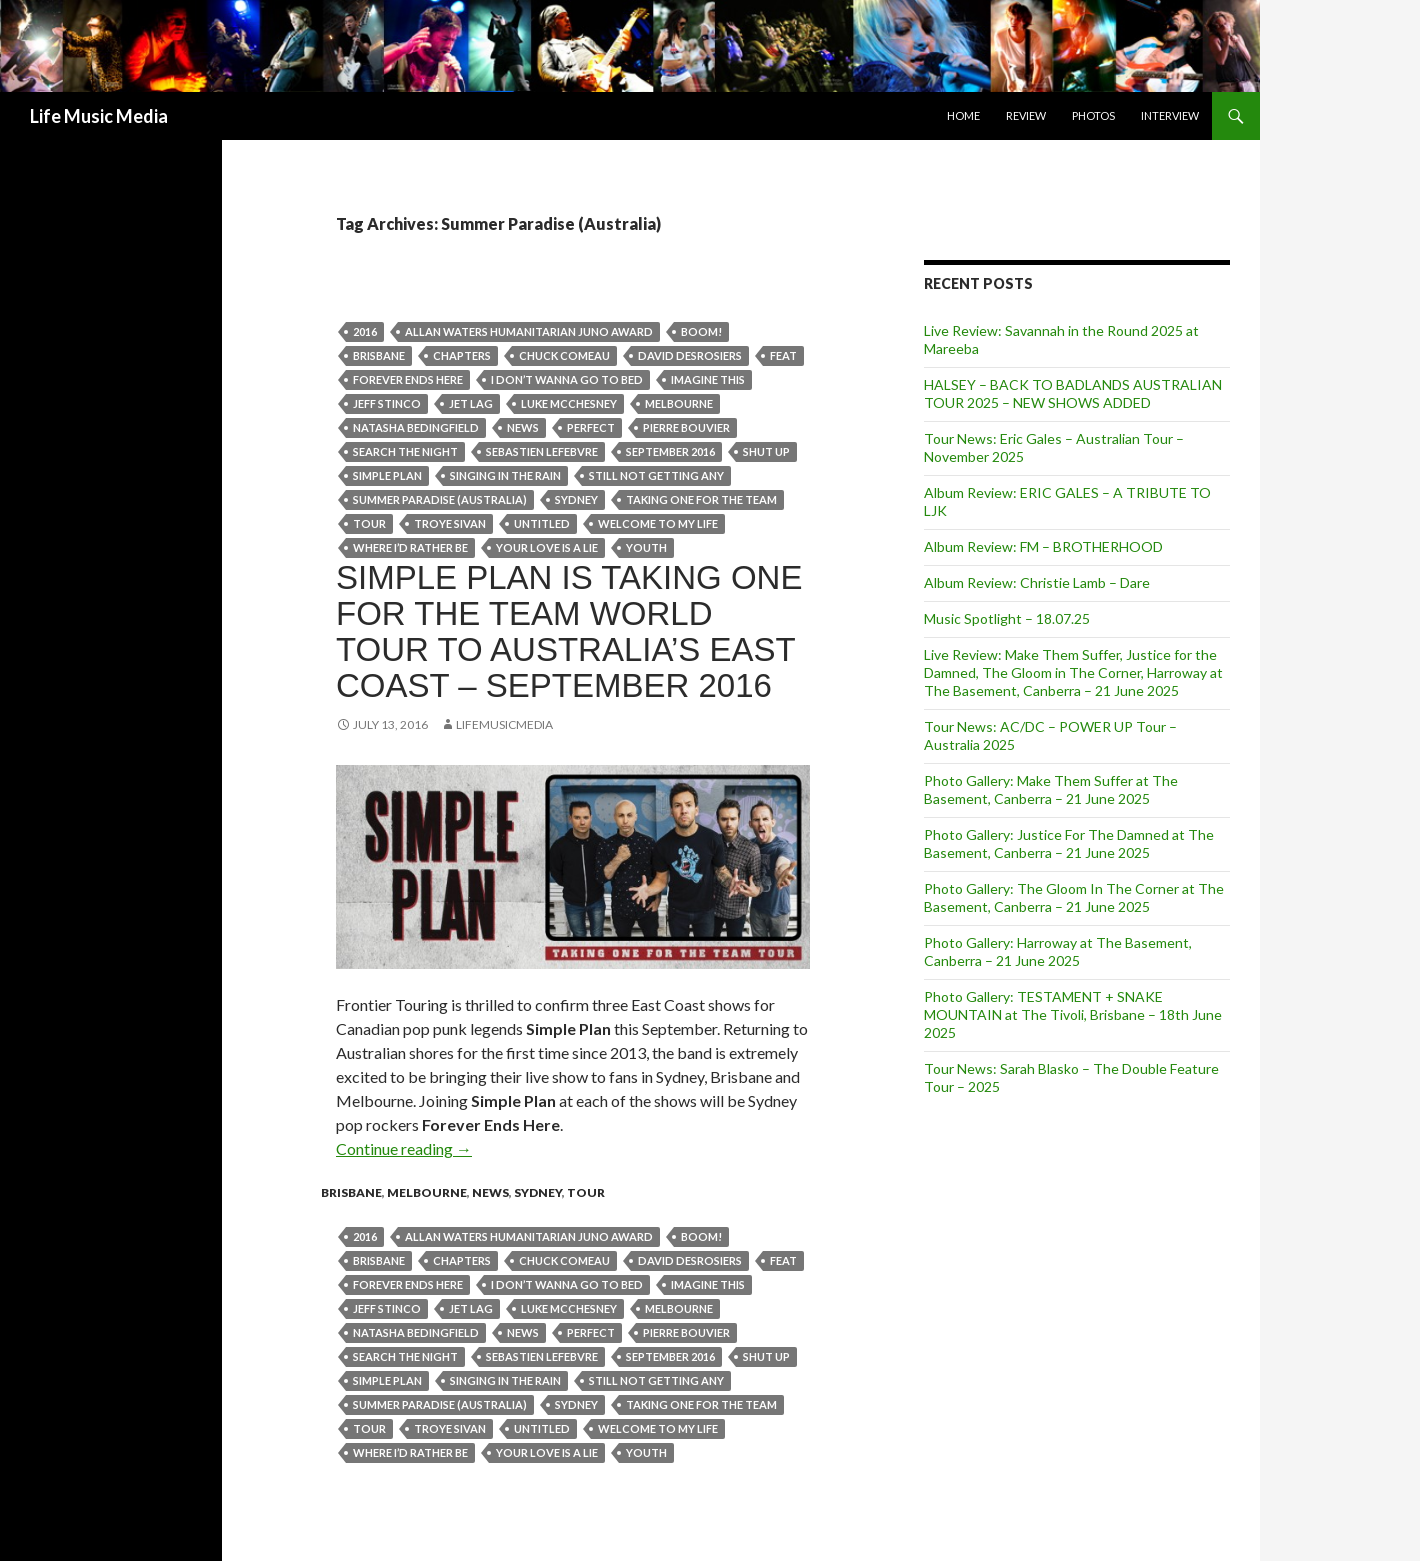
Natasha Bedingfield (416, 427)
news (523, 427)
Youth (646, 547)
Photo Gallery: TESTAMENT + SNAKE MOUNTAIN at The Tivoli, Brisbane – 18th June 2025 (1073, 1014)
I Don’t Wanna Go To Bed (567, 379)
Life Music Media (99, 116)
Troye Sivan (450, 523)
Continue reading (404, 1148)
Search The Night (405, 451)
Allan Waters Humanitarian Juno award (529, 331)
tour (369, 523)
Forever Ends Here (408, 379)
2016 (365, 331)
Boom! (701, 331)
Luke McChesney (569, 403)
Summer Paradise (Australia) (440, 499)
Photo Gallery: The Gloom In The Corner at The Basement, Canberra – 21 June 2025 (1074, 897)
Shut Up (766, 451)
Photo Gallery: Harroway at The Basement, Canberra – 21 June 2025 (1058, 951)
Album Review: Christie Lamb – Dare (1037, 582)
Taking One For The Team (701, 499)
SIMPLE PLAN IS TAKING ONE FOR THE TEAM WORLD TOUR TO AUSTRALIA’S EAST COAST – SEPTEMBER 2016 (569, 631)
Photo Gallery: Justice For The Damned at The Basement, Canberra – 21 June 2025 (1069, 843)
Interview (1170, 115)
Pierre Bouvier (686, 427)
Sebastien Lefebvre (542, 451)
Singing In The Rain (505, 475)
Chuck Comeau (564, 355)
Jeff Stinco (387, 403)
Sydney (576, 499)
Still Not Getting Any (656, 475)
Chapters (462, 355)
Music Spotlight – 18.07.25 (1007, 618)
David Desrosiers (690, 355)
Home (963, 115)
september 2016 (670, 451)
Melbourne (679, 403)
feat (783, 355)
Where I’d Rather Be (410, 547)
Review (1026, 115)
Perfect (591, 427)
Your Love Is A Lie (547, 547)
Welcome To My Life (658, 523)
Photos (1093, 115)
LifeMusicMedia (504, 724)
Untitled (542, 523)
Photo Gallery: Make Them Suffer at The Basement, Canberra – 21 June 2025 (1051, 789)
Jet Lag (471, 403)
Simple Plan (387, 475)
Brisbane (379, 355)
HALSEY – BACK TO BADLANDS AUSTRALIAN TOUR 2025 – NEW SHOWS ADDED (1073, 393)
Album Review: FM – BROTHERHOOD (1043, 546)
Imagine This (708, 379)
